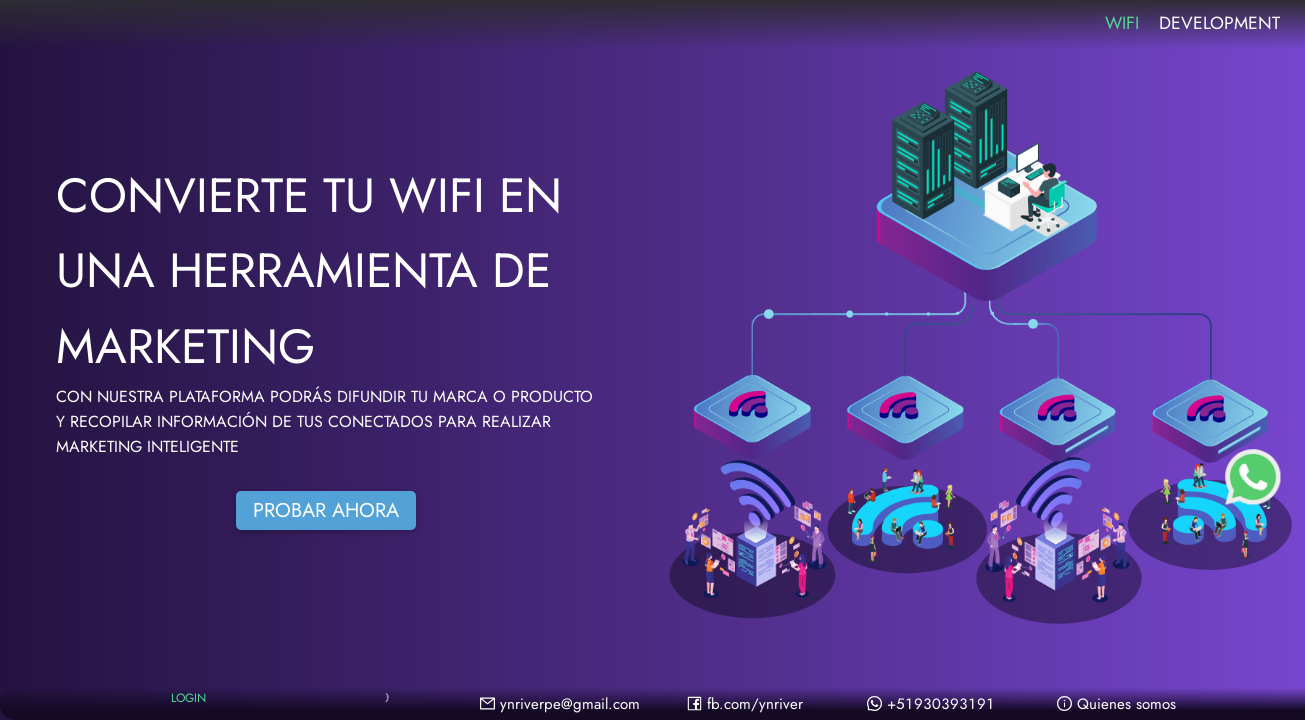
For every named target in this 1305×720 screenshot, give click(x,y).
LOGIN (188, 700)
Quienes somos (1116, 704)
